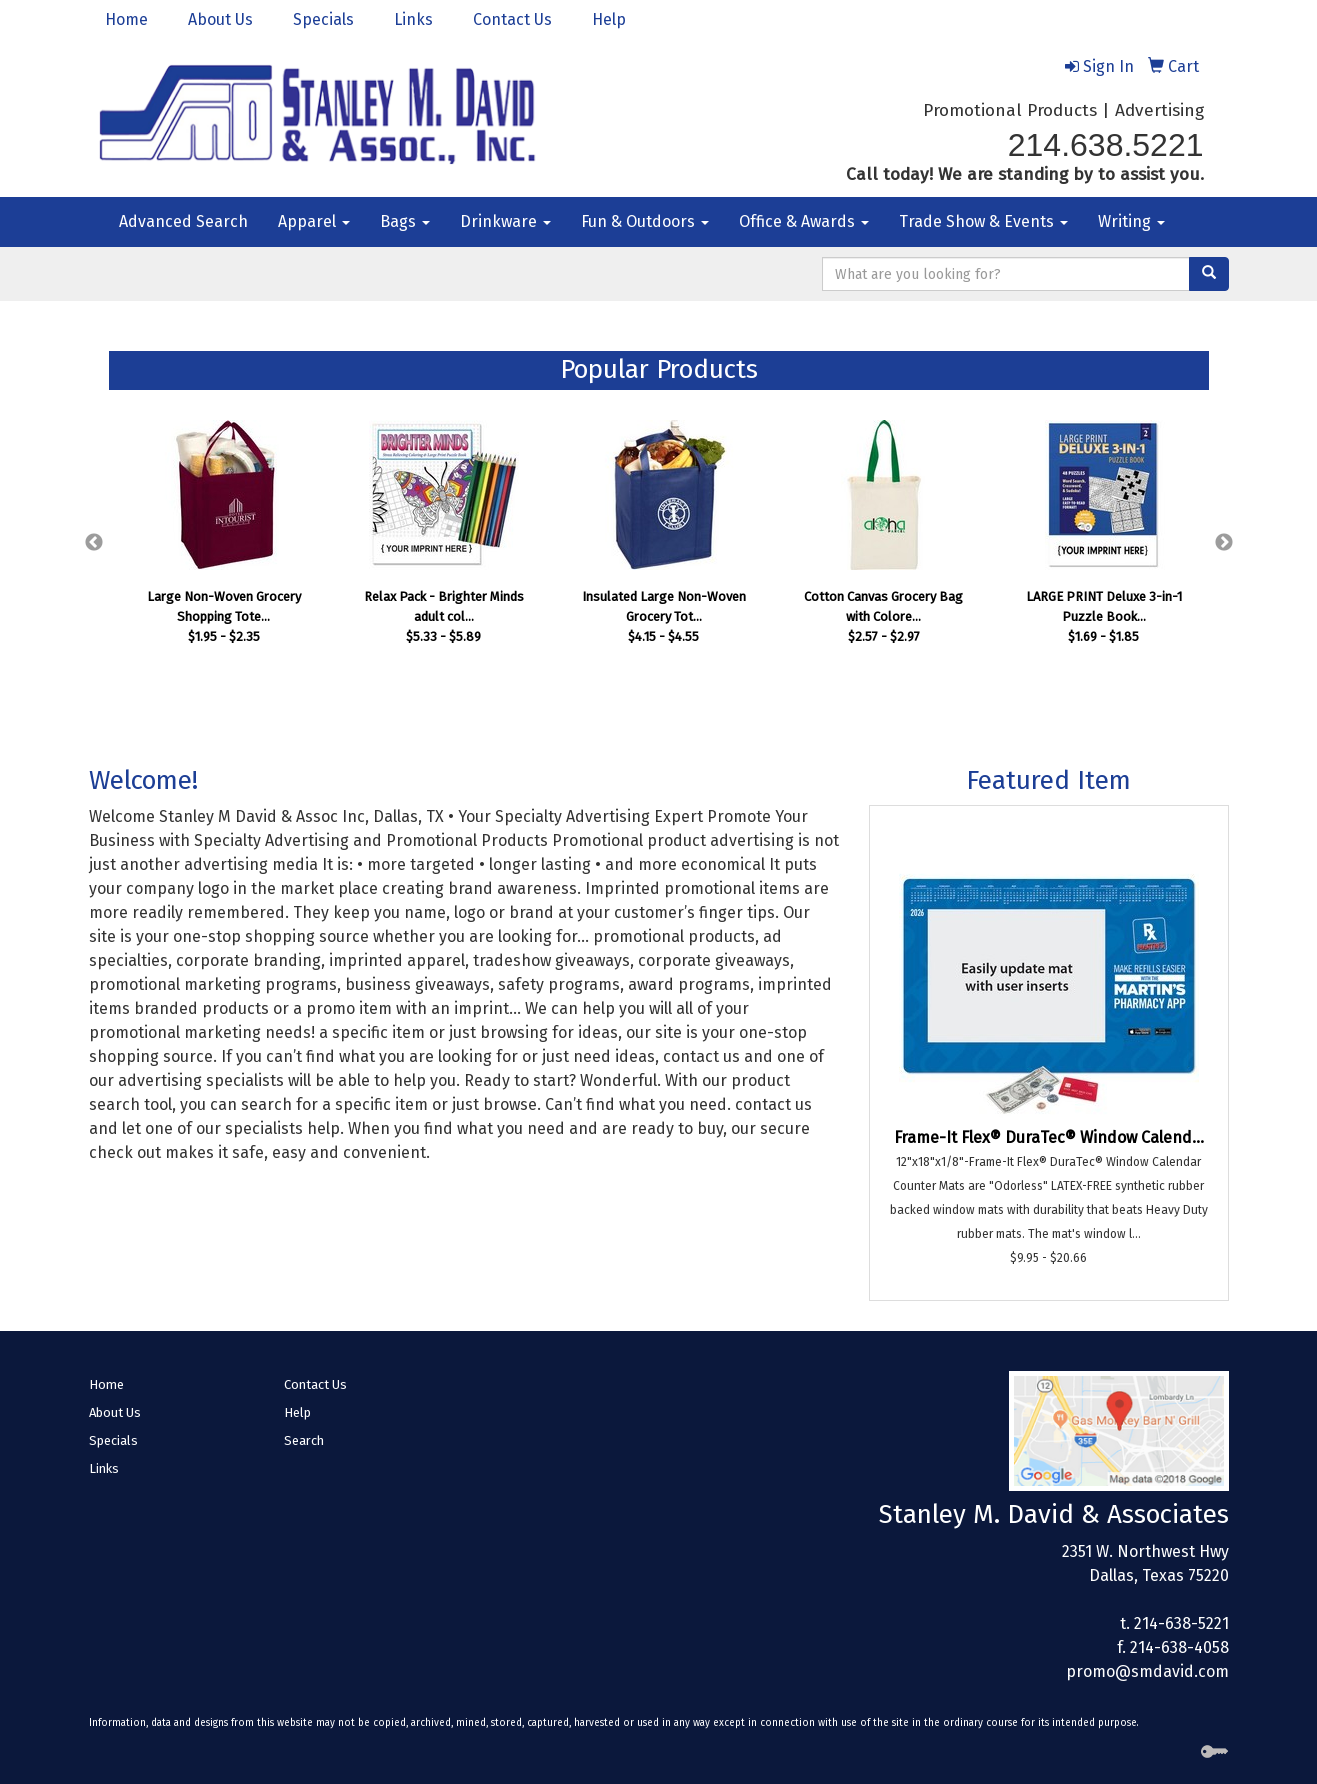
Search (304, 1440)
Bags (405, 221)
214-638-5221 (1181, 1623)
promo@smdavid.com (1147, 1671)
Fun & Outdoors (645, 221)
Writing (1131, 221)
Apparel (314, 221)
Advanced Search (183, 221)
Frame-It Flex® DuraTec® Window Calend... (1049, 1137)
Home (126, 19)
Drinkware (505, 221)
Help (609, 19)
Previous (94, 543)
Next (1224, 543)
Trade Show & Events (983, 221)
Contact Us (512, 19)
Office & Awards (804, 221)
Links (413, 19)
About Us (220, 19)
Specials (323, 19)
